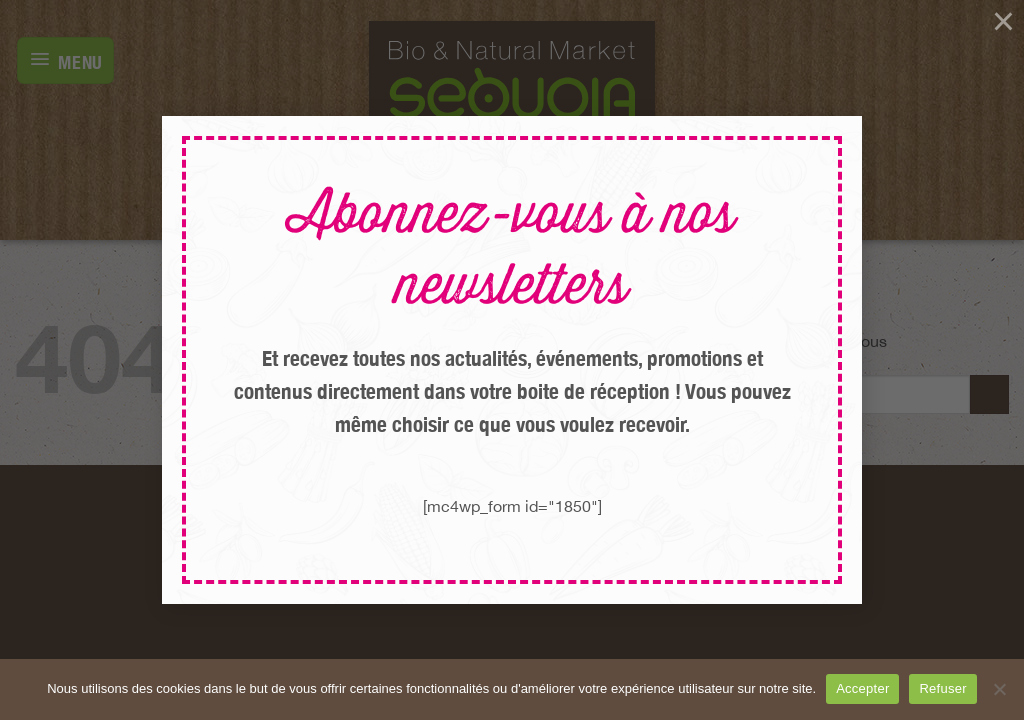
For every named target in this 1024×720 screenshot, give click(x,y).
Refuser (942, 688)
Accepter (862, 688)
